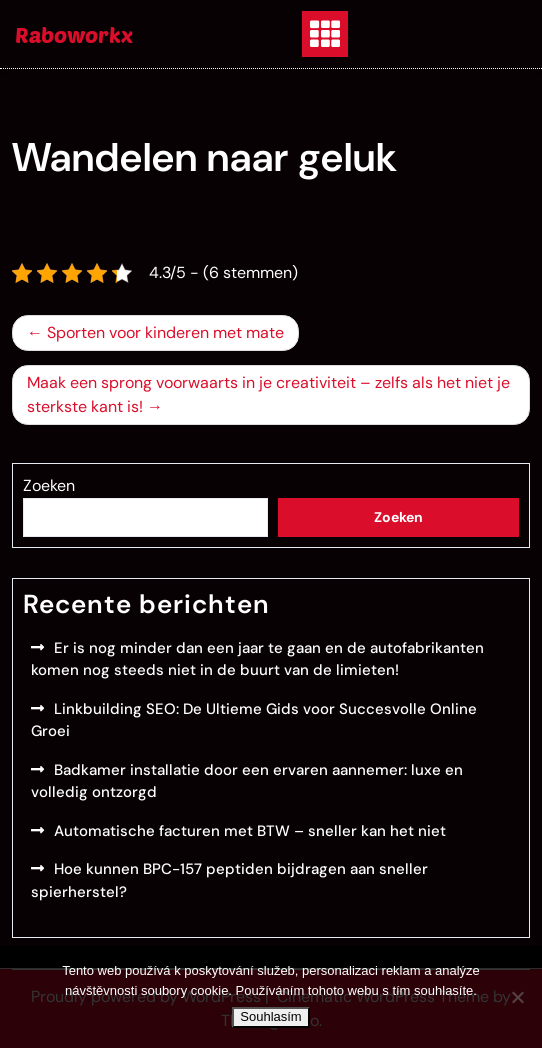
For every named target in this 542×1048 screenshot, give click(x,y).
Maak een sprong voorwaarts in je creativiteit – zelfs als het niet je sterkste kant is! (268, 394)
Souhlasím (270, 1016)
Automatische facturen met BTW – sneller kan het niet (250, 831)
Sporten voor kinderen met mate (165, 332)
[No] (517, 997)
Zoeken (49, 485)
